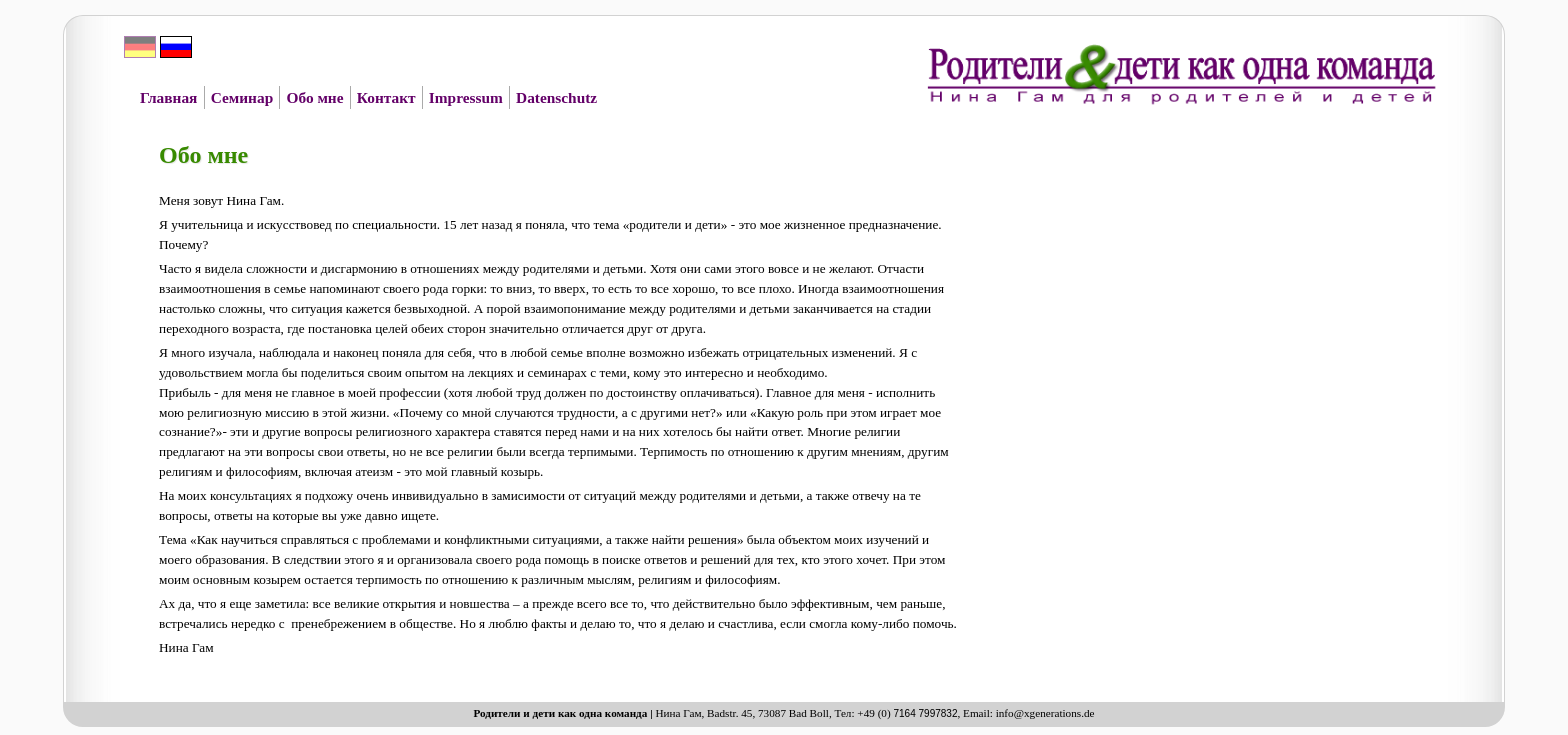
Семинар (242, 97)
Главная (168, 97)
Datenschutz (556, 97)
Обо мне (314, 97)
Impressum (466, 97)
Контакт (386, 97)
